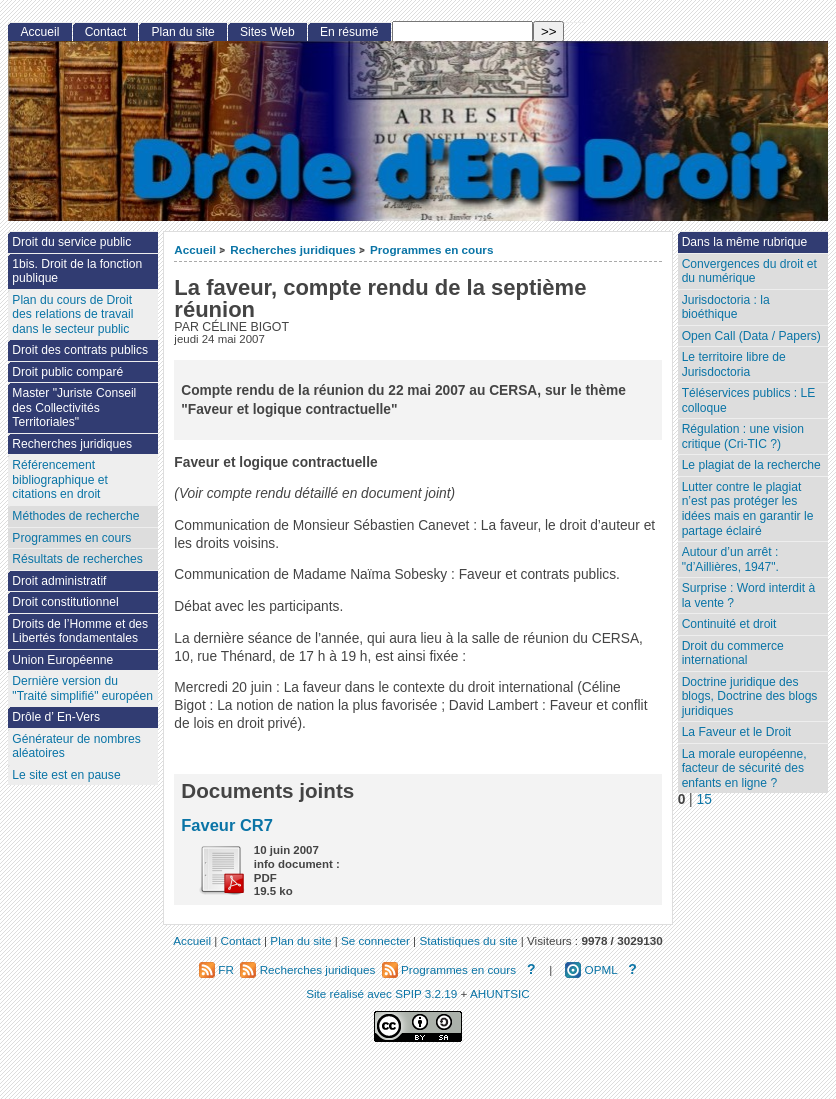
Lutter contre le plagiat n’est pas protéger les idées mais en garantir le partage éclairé (748, 509)
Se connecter (375, 940)
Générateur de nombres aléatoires (76, 746)
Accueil (195, 249)
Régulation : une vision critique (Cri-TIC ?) (743, 436)
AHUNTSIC (500, 993)
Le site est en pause (66, 775)
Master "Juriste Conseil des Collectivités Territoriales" (74, 407)
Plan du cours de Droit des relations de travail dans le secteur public (72, 314)
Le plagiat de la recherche (751, 465)
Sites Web (267, 32)
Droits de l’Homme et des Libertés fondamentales (80, 631)
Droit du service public (71, 242)
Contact (106, 32)
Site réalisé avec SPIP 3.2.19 (381, 993)
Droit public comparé (67, 372)
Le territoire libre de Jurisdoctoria (734, 364)
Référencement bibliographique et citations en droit (59, 479)
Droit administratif (59, 581)
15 (704, 799)
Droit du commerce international (733, 653)
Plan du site (183, 32)
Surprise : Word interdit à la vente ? (749, 595)
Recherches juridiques (292, 249)
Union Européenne (62, 660)
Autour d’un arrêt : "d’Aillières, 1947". (730, 559)
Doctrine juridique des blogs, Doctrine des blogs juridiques (750, 696)
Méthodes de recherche (75, 516)
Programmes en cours (431, 249)
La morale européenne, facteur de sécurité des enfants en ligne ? (744, 768)
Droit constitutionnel (65, 602)
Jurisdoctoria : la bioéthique (726, 307)
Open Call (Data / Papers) (751, 336)
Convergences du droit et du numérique (749, 271)
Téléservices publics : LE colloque (749, 400)
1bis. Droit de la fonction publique (77, 271)
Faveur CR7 (227, 825)
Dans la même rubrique (745, 242)
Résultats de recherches (77, 559)
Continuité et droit (729, 624)
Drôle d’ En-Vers (56, 717)
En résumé (349, 32)
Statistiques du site (468, 940)
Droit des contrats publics (80, 350)
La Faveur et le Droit (737, 732)
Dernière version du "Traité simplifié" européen (82, 688)
